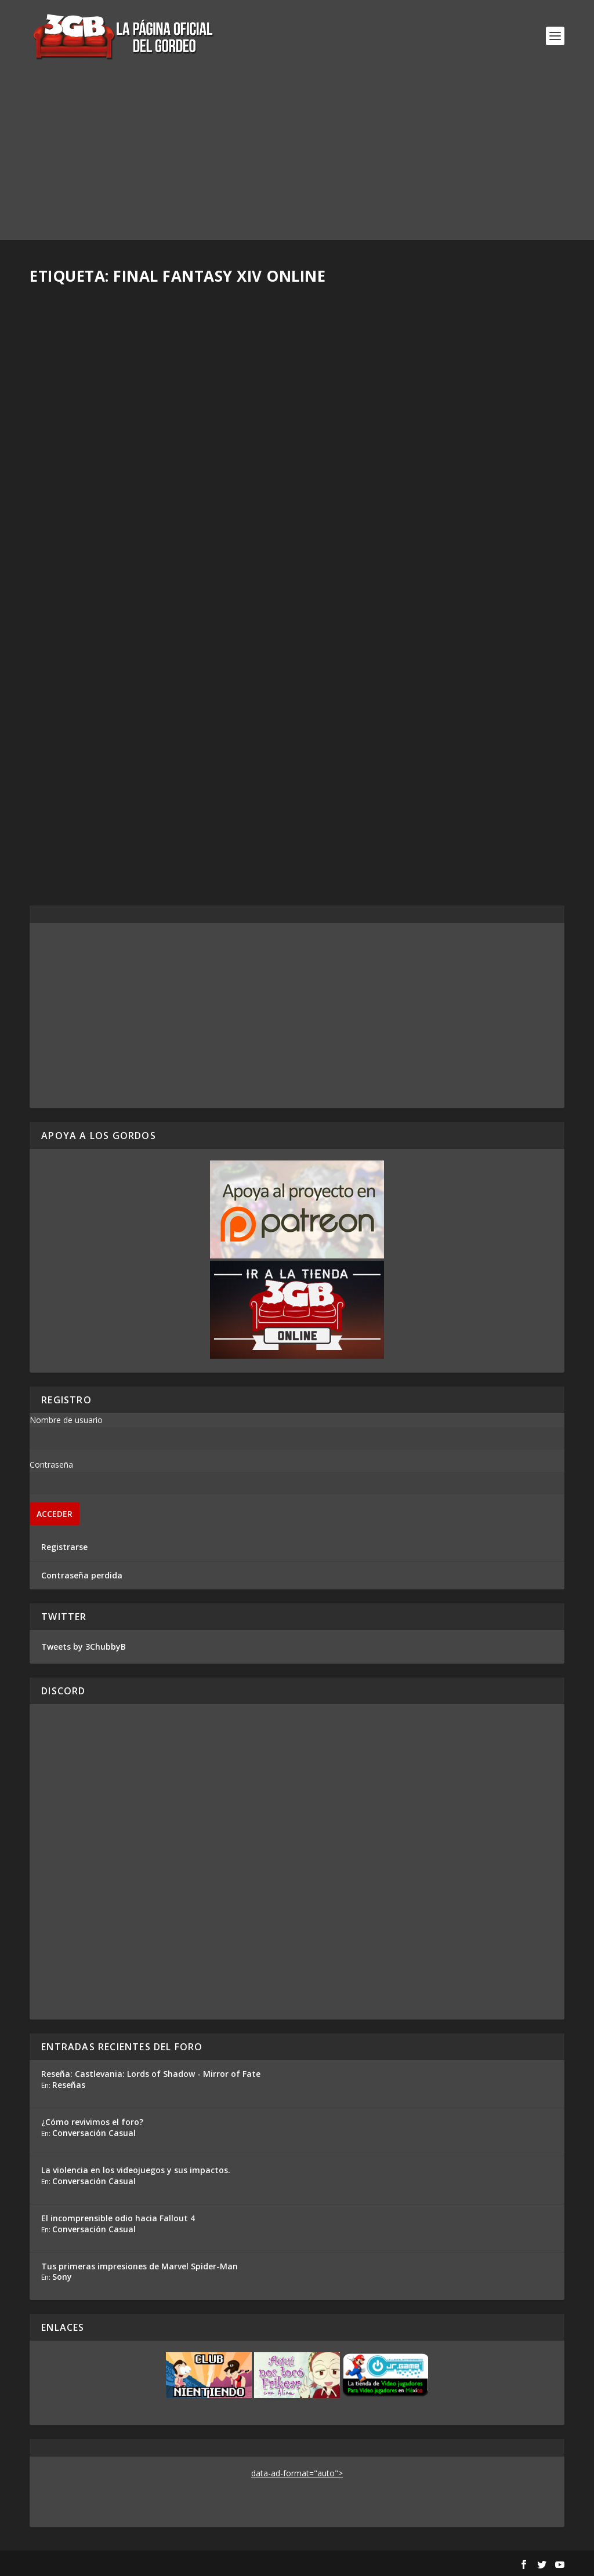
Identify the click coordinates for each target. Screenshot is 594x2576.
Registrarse (64, 1546)
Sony (62, 2276)
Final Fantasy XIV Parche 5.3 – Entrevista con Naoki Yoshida (425, 472)
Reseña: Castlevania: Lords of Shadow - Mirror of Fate (150, 2073)
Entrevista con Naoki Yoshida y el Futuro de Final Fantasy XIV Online (155, 766)
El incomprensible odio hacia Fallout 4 (118, 2218)
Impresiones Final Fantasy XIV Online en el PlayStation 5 (155, 462)
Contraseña (51, 1464)
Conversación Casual (94, 2132)
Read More (72, 548)
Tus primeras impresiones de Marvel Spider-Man (139, 2266)
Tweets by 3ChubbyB (83, 1646)
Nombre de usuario (66, 1419)
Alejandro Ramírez (85, 791)
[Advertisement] (297, 159)
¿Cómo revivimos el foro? (92, 2121)
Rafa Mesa (70, 487)
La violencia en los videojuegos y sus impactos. (135, 2169)
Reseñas (68, 2084)
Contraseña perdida (81, 1575)
